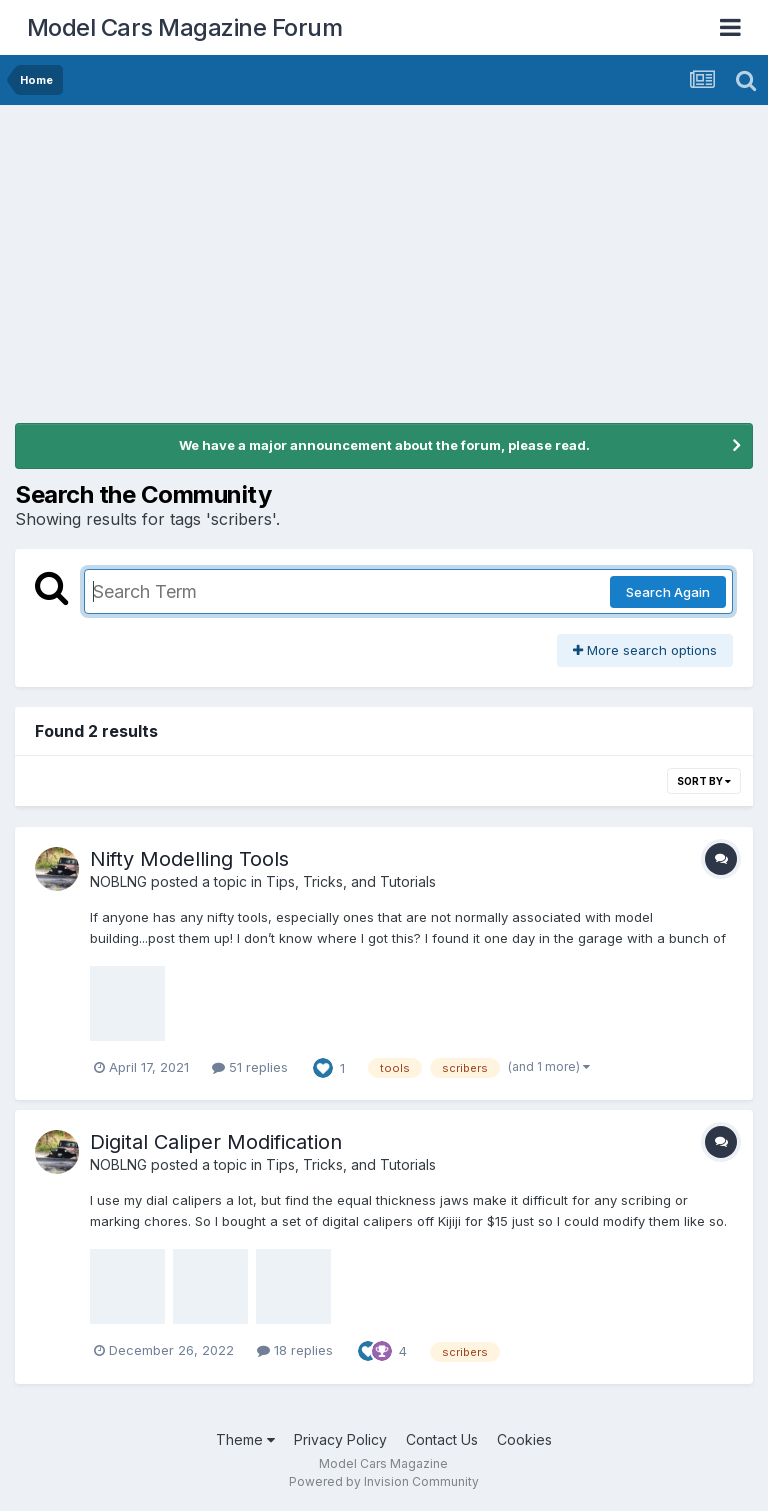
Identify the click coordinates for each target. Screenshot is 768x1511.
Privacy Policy (340, 1439)
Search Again (668, 592)
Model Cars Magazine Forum (185, 27)
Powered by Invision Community (384, 1481)
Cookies (524, 1439)
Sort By (704, 781)
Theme (245, 1439)
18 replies (295, 1350)
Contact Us (442, 1439)
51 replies (250, 1067)
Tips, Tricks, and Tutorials (351, 881)
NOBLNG (118, 881)
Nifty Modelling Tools (189, 859)
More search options (645, 650)
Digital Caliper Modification (216, 1142)
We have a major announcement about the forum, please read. (384, 445)
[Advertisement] (384, 255)
